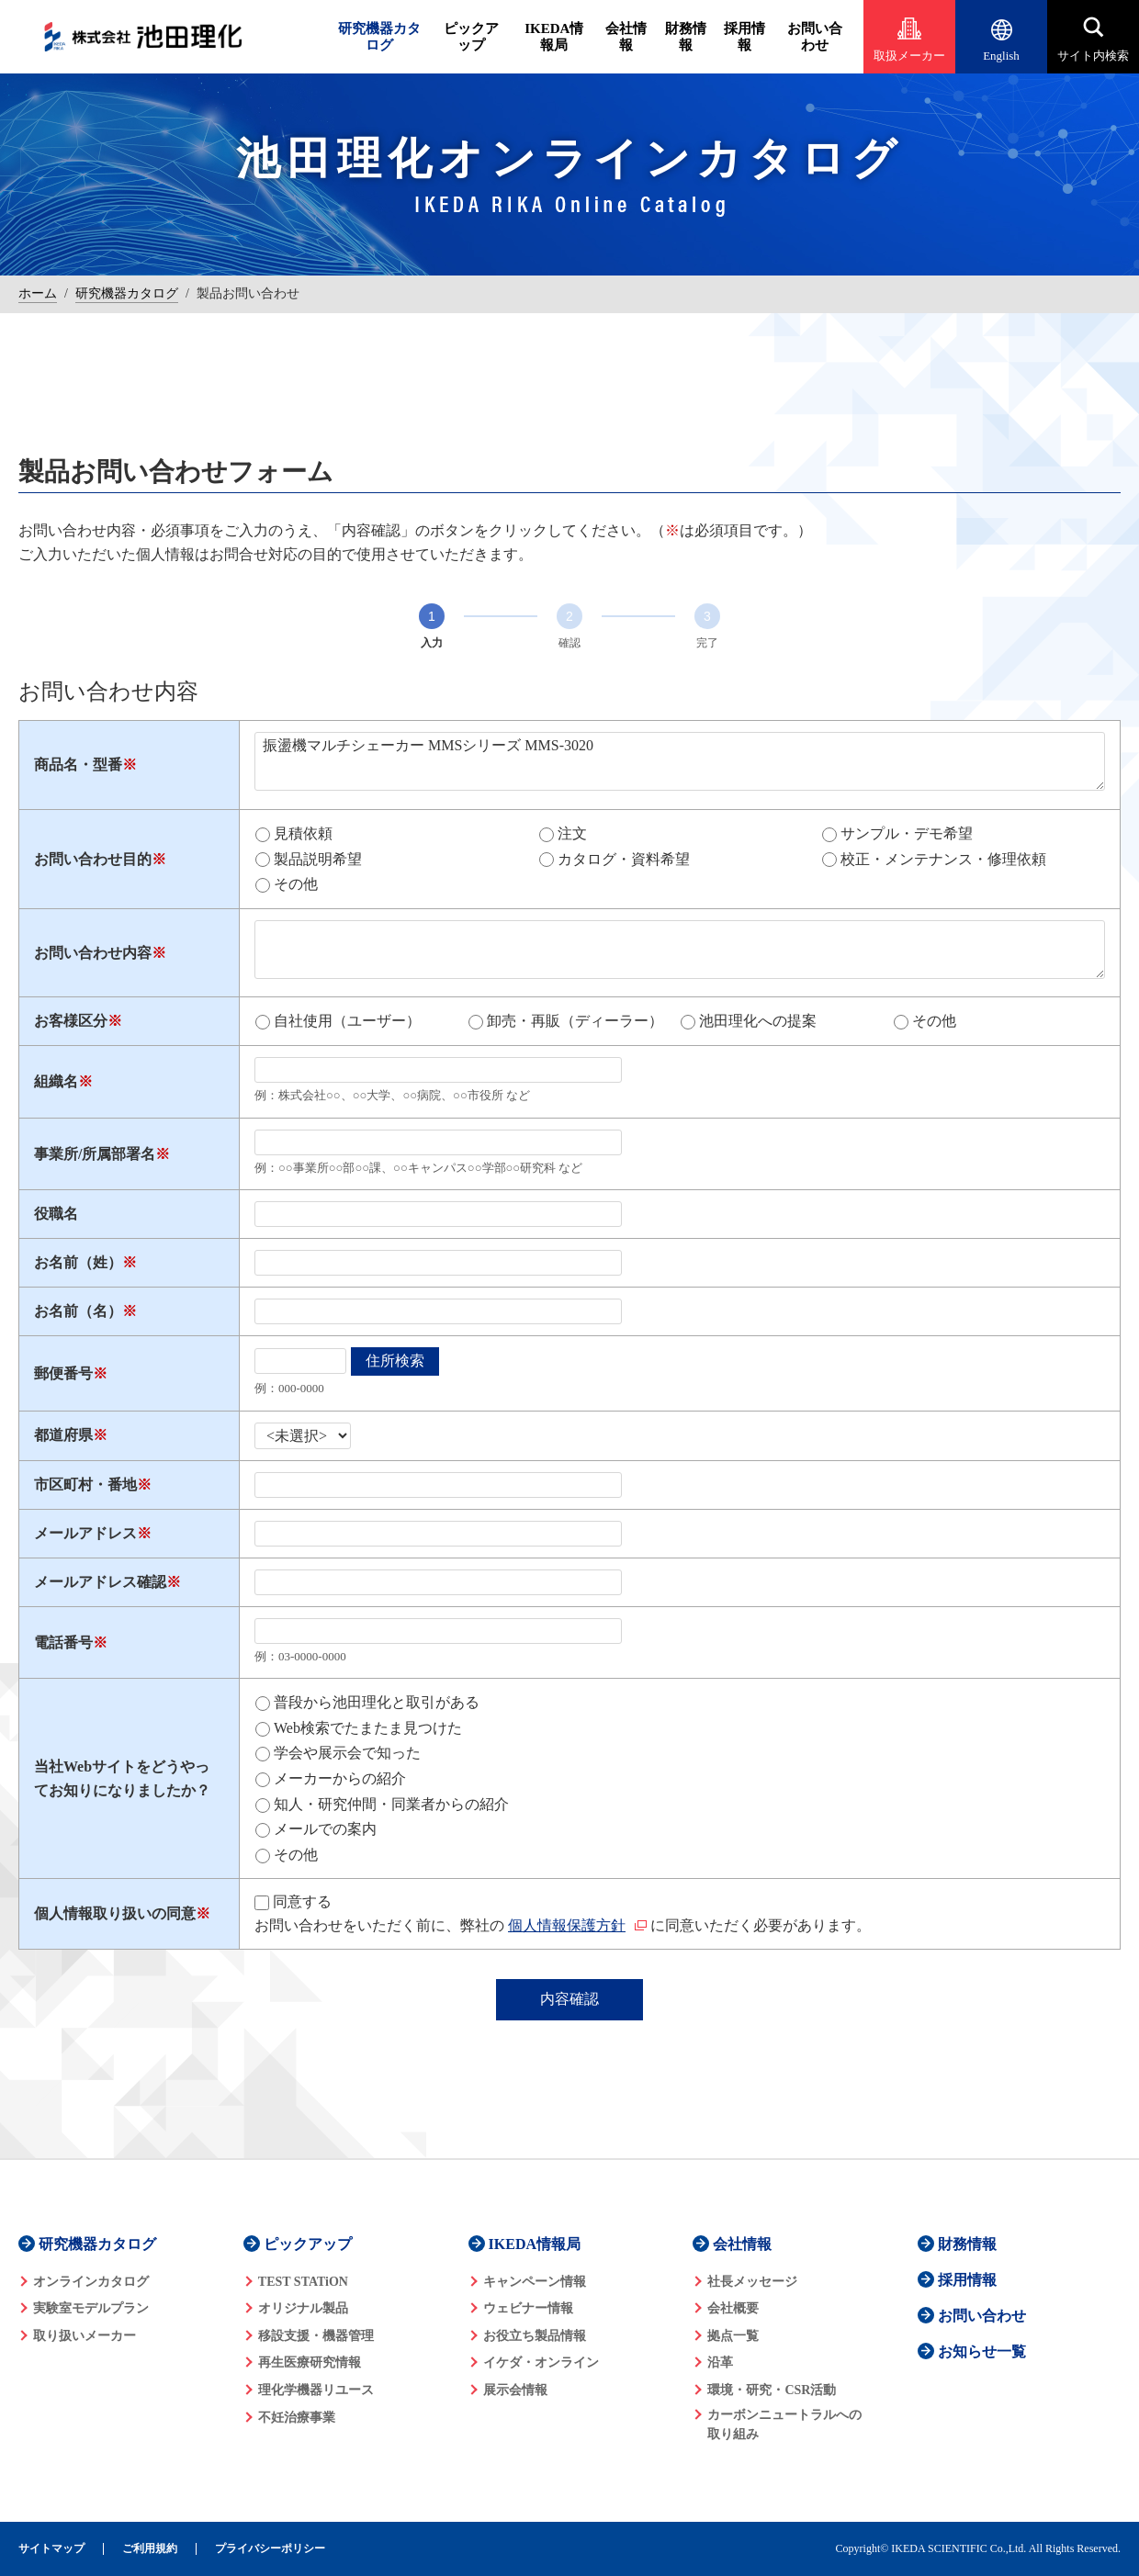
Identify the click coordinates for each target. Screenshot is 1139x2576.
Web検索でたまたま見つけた (368, 1728)
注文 (572, 833)
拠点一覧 (733, 2336)
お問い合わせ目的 (93, 859)
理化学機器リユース (316, 2390)
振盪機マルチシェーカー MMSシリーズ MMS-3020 (679, 761)
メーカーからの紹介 (340, 1778)
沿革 (720, 2362)
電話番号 (63, 1642)
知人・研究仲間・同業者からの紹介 (391, 1804)
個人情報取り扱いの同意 (115, 1913)
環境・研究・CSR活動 (771, 2390)
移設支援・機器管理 (316, 2336)
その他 (296, 884)
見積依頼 (303, 833)
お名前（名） (78, 1311)
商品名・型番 (78, 764)
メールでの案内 (325, 1829)
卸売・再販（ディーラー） (575, 1021)
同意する (302, 1901)
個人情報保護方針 (567, 1925)
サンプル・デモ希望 (906, 833)
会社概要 (733, 2308)
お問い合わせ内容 (93, 953)
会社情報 (626, 36)
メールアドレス (85, 1533)
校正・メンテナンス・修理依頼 (943, 859)
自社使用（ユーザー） (347, 1021)
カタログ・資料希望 (624, 859)
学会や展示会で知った (347, 1752)
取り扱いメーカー (84, 2336)
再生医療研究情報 (309, 2362)
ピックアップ (471, 36)
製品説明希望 (318, 859)
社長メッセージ (752, 2282)
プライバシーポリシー (270, 2549)
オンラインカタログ (91, 2282)
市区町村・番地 (85, 1484)
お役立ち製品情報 (534, 2336)
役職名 (56, 1213)
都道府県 (63, 1435)
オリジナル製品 (303, 2308)
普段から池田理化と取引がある (376, 1702)
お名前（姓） (78, 1262)
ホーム (37, 293)
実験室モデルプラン (91, 2308)
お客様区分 (70, 1021)
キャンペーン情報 (534, 2282)
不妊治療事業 (296, 2417)
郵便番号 (63, 1373)
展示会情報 (515, 2390)
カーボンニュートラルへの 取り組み (784, 2424)
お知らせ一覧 (982, 2351)
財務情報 (685, 36)
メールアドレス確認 (100, 1582)
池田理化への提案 (758, 1021)
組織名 (56, 1081)
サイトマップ (51, 2549)
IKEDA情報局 (553, 36)
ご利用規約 (149, 2549)
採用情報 (744, 36)
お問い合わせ (814, 36)
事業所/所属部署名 (94, 1154)
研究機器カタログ (379, 36)
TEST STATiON (303, 2282)
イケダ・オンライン (541, 2362)
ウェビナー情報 (528, 2308)
